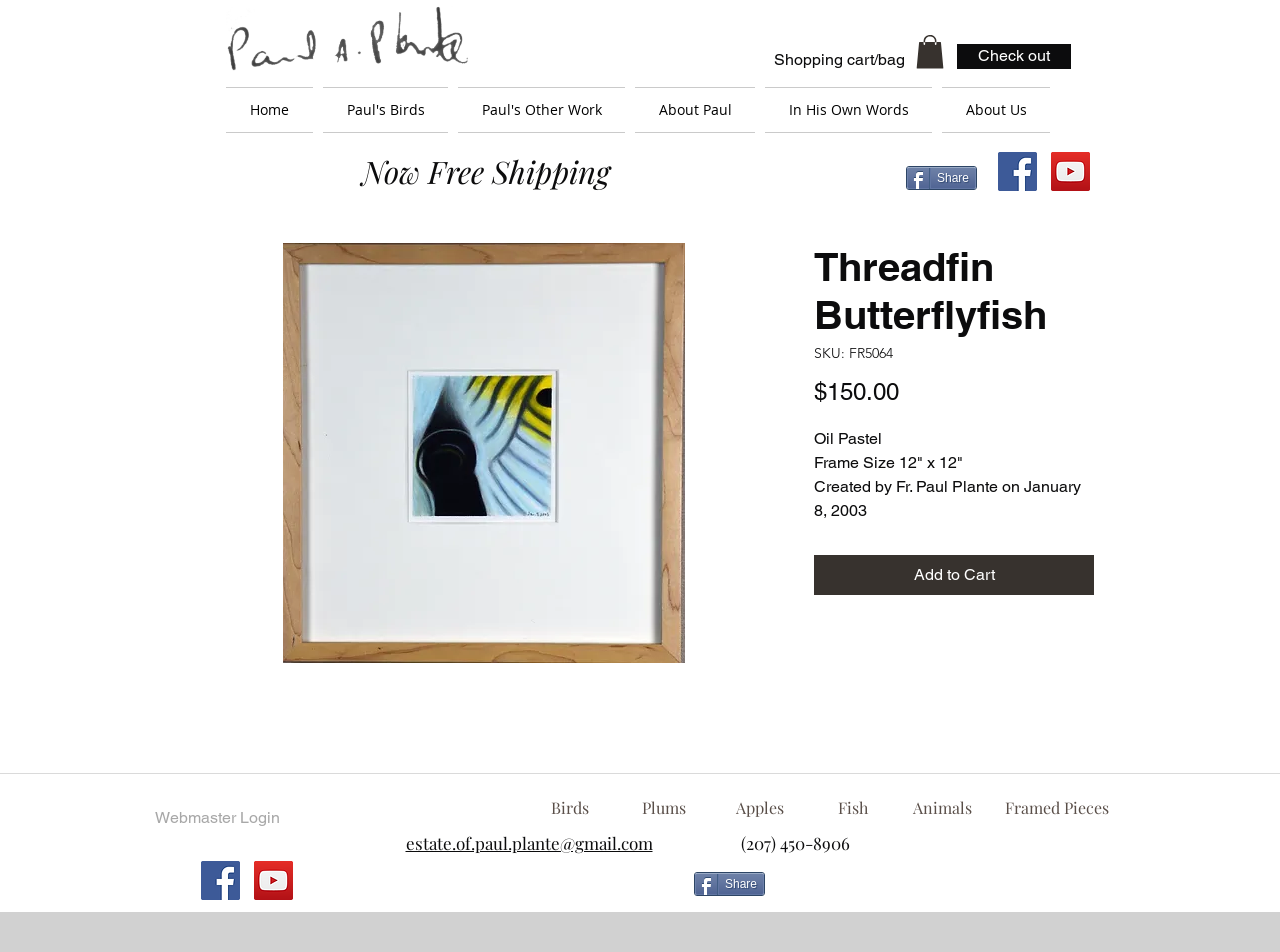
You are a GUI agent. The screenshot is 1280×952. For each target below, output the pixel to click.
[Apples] (759, 808)
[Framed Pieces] (1056, 808)
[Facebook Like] (935, 892)
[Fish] (853, 808)
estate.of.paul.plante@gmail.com (529, 843)
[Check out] (1014, 56)
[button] (930, 51)
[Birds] (569, 808)
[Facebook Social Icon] (1017, 171)
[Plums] (664, 808)
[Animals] (942, 808)
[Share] (941, 178)
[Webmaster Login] (217, 818)
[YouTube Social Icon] (1070, 171)
